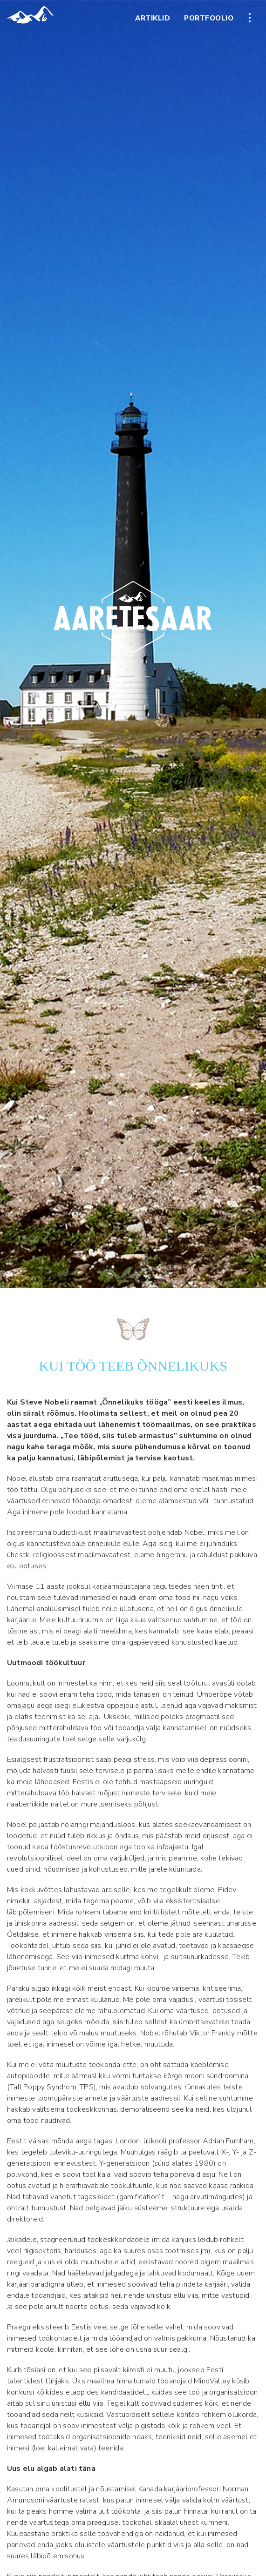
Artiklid (152, 18)
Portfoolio (208, 18)
